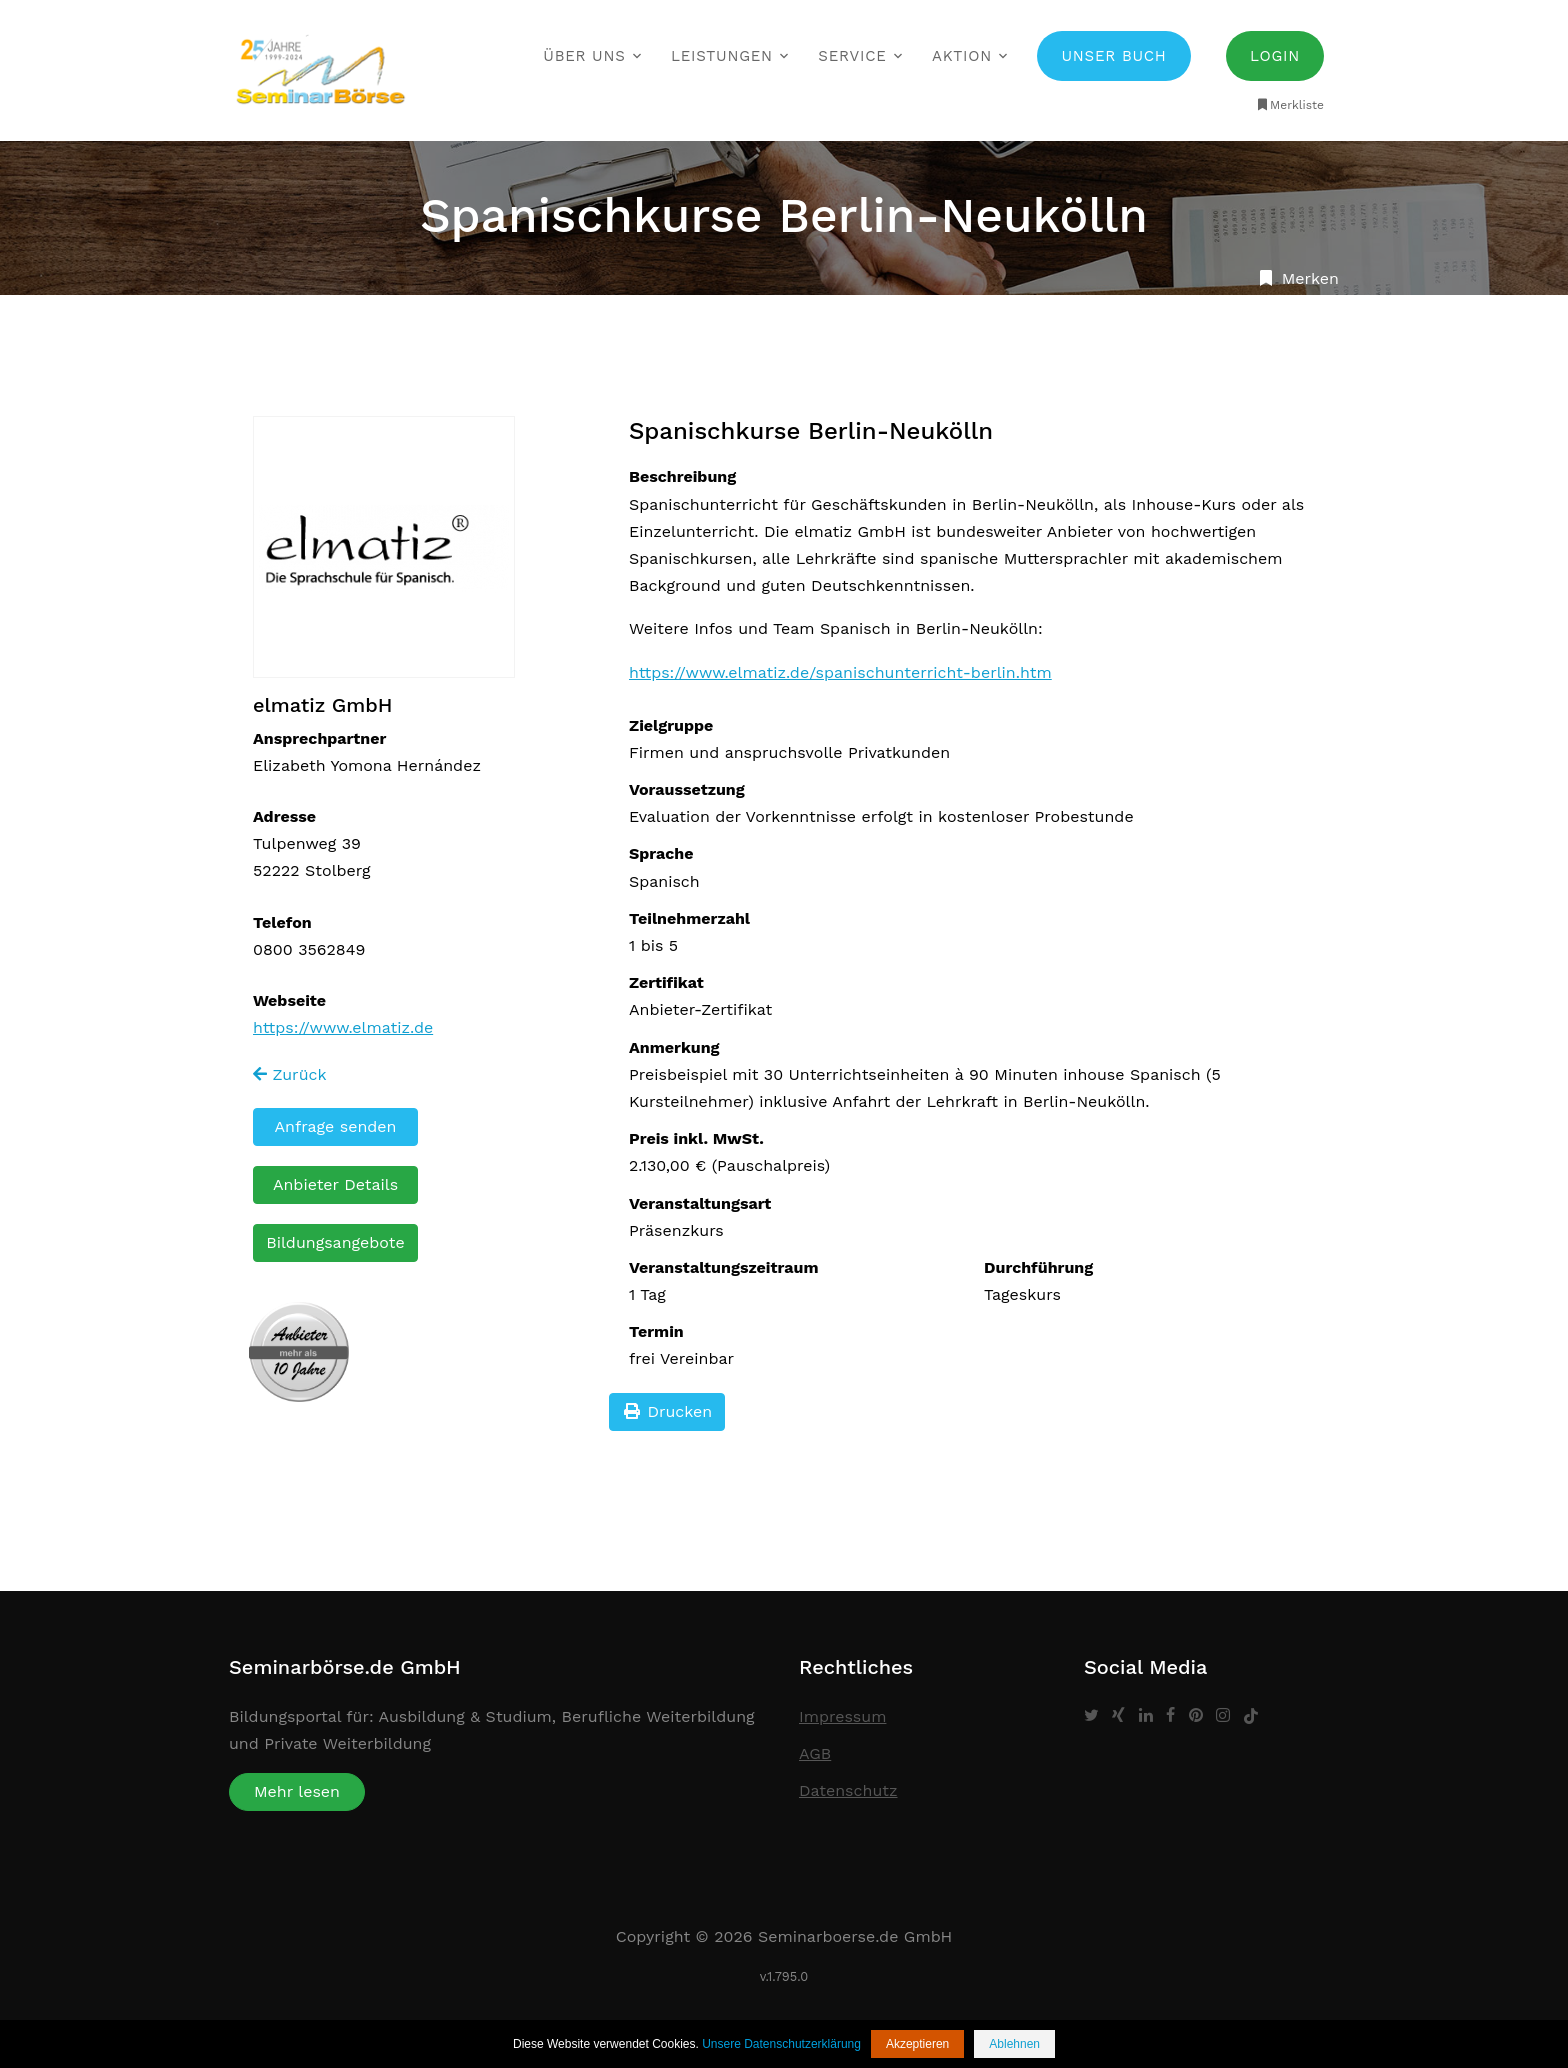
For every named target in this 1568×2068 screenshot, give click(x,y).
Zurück (290, 1074)
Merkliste (1289, 105)
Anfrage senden (336, 1126)
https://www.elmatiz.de (343, 1027)
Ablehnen (1014, 2044)
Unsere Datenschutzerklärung (781, 2044)
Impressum (842, 1716)
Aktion (962, 56)
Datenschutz (848, 1790)
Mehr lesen (297, 1791)
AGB (815, 1753)
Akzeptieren (917, 2044)
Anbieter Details (335, 1184)
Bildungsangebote (335, 1242)
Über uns (584, 56)
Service (852, 56)
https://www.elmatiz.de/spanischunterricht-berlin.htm (840, 672)
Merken (1297, 278)
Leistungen (722, 56)
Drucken (667, 1411)
